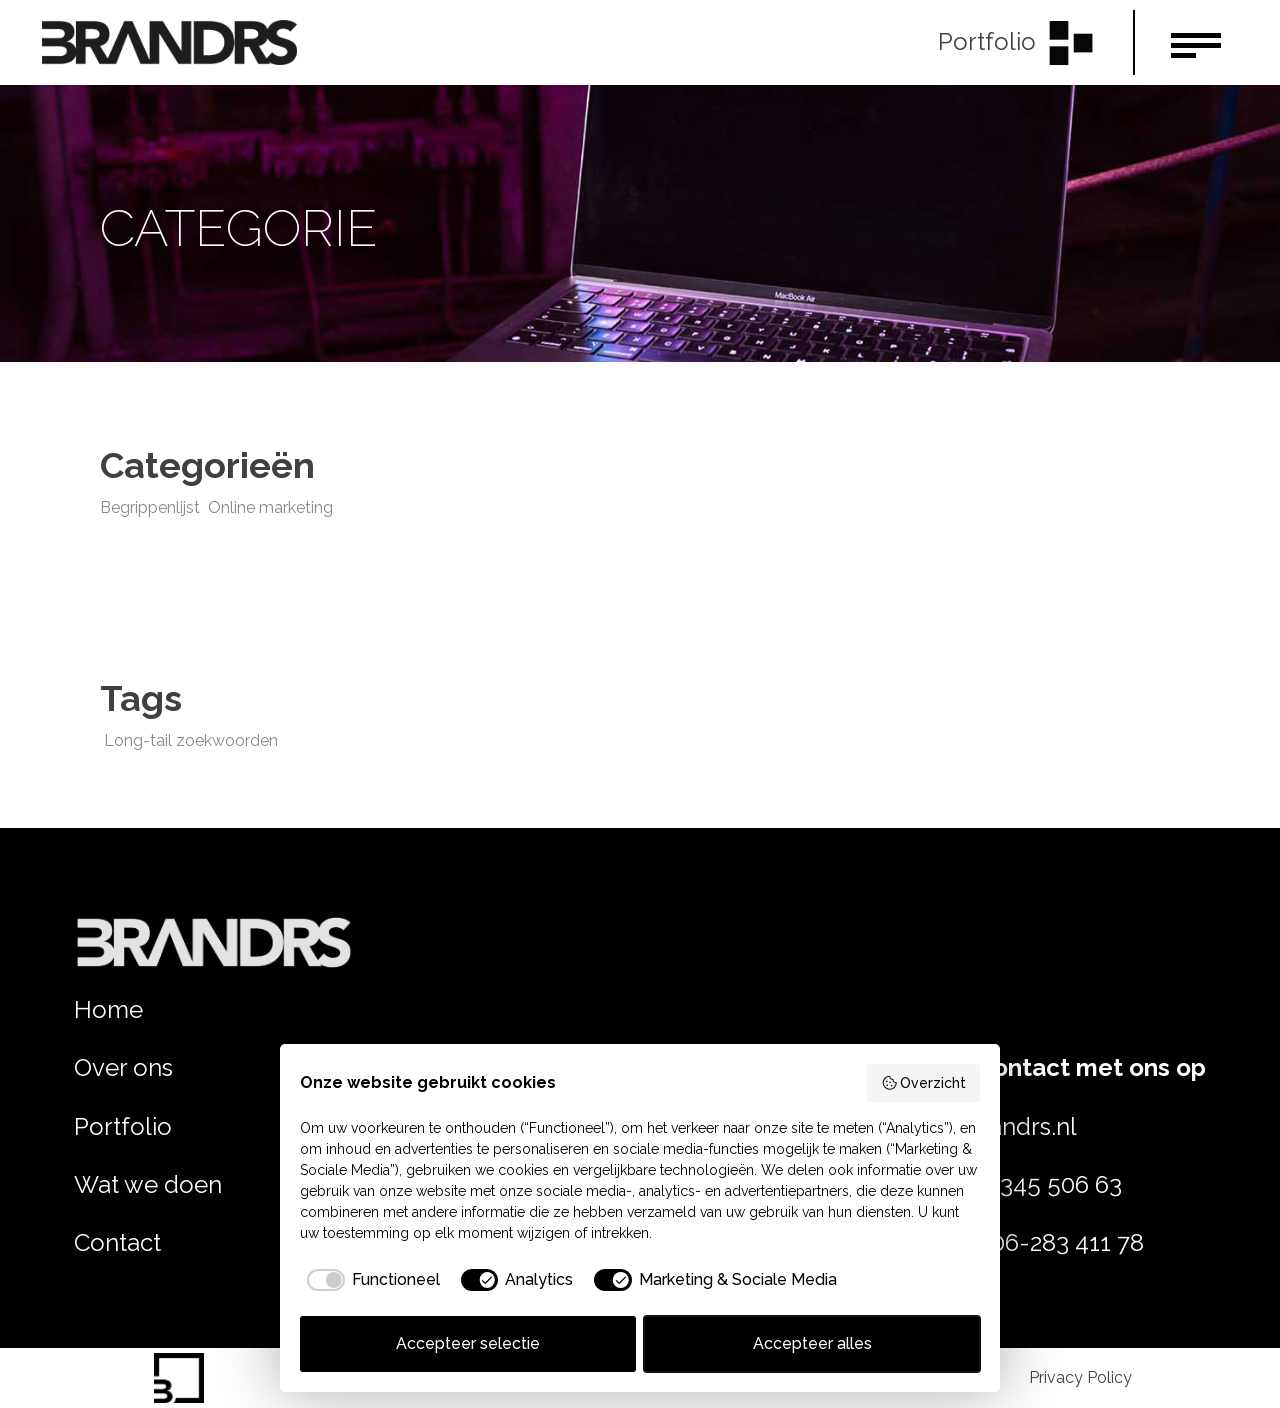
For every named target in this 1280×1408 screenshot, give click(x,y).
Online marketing (270, 507)
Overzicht (924, 1083)
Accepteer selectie (468, 1343)
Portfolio (123, 1126)
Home (108, 1009)
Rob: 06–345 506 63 (1012, 1184)
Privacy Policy (1080, 1377)
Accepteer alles (812, 1343)
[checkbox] (370, 1280)
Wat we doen (148, 1184)
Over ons (123, 1067)
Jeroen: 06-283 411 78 (1023, 1242)
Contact (117, 1242)
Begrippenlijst (150, 507)
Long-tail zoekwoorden (191, 740)
